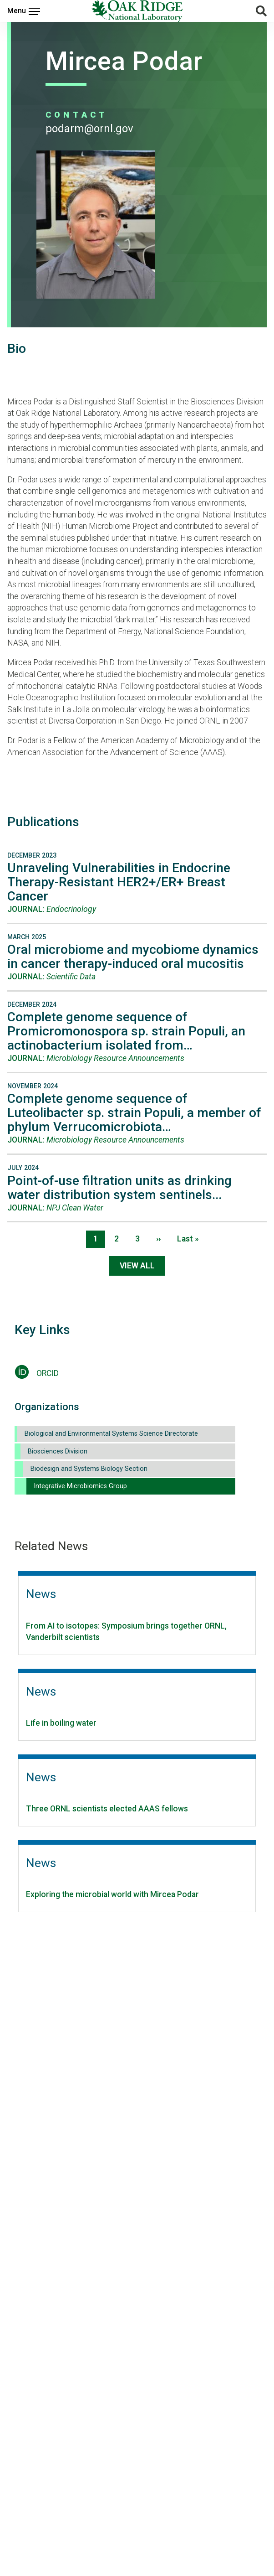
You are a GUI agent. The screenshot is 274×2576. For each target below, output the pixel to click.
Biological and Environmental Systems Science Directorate (111, 1434)
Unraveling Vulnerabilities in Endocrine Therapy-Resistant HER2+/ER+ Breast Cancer (118, 882)
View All (137, 1265)
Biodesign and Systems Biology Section (88, 1469)
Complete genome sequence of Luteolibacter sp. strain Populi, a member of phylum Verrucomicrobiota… (134, 1112)
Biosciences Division (57, 1451)
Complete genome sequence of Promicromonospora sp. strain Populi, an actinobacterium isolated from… (126, 1031)
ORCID (47, 1373)
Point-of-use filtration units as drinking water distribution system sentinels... (119, 1187)
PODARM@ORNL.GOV (89, 128)
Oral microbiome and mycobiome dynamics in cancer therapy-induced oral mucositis (133, 956)
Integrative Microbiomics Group (80, 1486)
